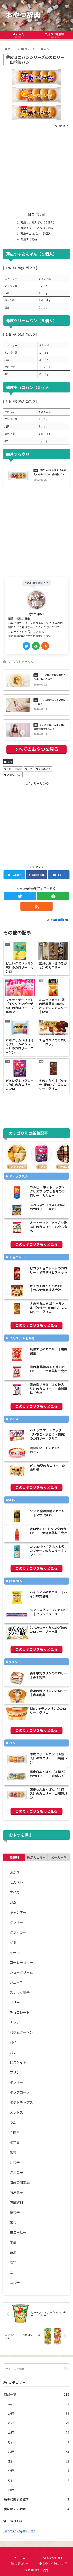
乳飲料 (15, 2132)
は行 (38, 2451)
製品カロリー (36, 1857)
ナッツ (15, 2022)
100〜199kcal (13, 768)
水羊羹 (15, 2142)
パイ (13, 2042)
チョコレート (20, 2012)
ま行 (38, 2461)
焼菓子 (15, 2212)
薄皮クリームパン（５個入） (38, 228)
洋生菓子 (16, 2172)
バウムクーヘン (21, 2032)
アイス (14, 1892)
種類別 (14, 1857)
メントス (16, 2112)
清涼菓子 (16, 2192)
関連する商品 (28, 239)
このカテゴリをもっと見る (36, 1244)
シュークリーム (21, 1972)
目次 (31, 214)
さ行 (38, 2423)
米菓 (13, 2222)
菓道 (13, 2252)
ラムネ (14, 2122)
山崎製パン (43, 768)
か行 (38, 2413)
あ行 (8, 761)
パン (29, 768)
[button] (65, 2368)
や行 (38, 2470)
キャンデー (18, 1912)
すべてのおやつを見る (36, 748)
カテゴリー (19, 2563)
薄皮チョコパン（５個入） (36, 233)
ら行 (38, 2480)
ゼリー (15, 2002)
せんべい (16, 1882)
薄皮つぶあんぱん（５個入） (38, 222)
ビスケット (18, 2062)
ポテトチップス (21, 2102)
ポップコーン (19, 2092)
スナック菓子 (20, 1992)
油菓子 (15, 2162)
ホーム (20, 2558)
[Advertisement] (36, 167)
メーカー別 (59, 1857)
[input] (36, 2368)
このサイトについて (53, 2563)
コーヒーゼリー (21, 1962)
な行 (38, 2442)
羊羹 (13, 2242)
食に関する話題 (36, 2509)
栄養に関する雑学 (36, 2499)
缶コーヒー (18, 2232)
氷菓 (13, 2152)
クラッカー (18, 1932)
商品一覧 (36, 2394)
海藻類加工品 (20, 2182)
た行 (38, 2432)
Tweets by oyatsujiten (19, 2530)
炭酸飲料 (16, 2202)
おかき (15, 1872)
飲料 (13, 2262)
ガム (13, 1902)
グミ (13, 1942)
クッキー (16, 1922)
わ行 (38, 2490)
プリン (15, 2072)
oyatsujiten (36, 614)
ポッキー (16, 2082)
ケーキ (15, 1952)
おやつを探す (53, 2558)
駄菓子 (15, 2282)
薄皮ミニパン (12, 774)
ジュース (16, 1982)
